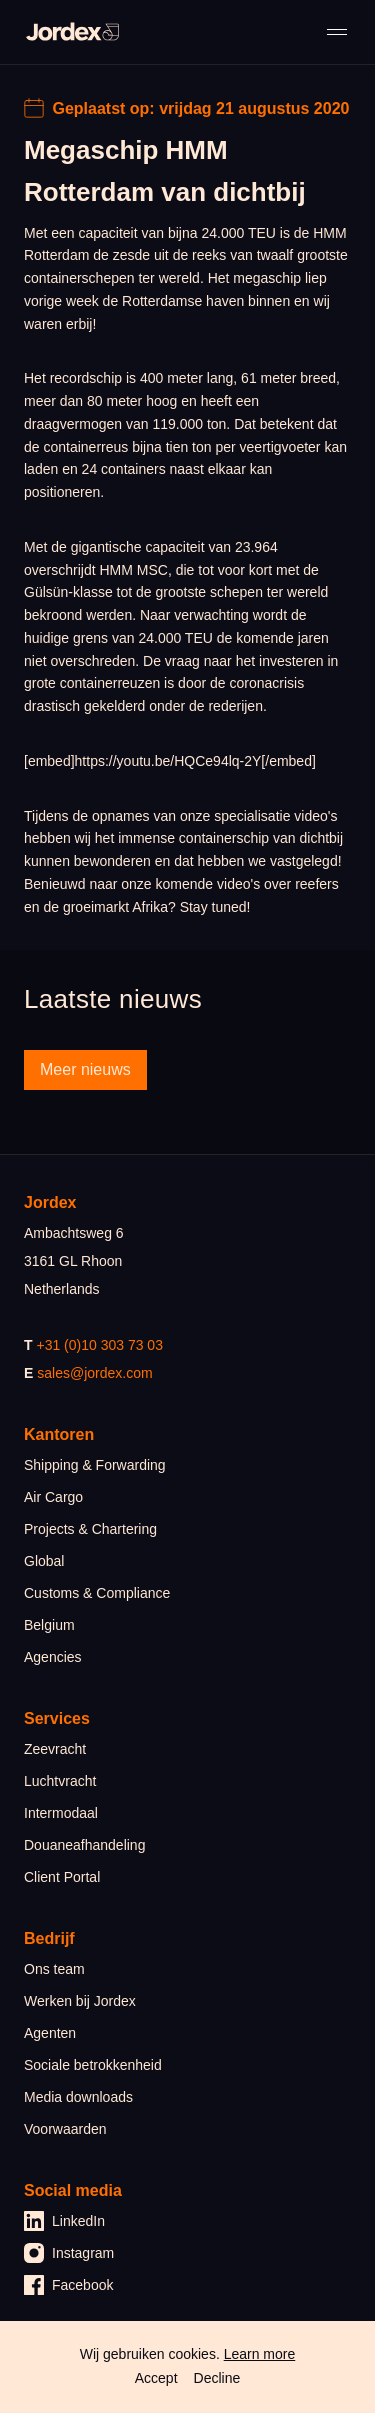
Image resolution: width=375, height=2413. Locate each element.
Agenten (50, 2033)
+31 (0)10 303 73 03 (99, 1345)
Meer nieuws (85, 1069)
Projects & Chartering (90, 1529)
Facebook (68, 2285)
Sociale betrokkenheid (93, 2065)
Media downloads (78, 2097)
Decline (217, 2378)
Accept (156, 2378)
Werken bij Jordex (80, 2001)
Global (44, 1561)
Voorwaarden (65, 2129)
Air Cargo (53, 1497)
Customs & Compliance (97, 1593)
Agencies (53, 1657)
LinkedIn (64, 2221)
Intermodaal (61, 1813)
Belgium (49, 1625)
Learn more (260, 2354)
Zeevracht (55, 1749)
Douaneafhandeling (84, 1845)
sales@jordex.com (94, 1373)
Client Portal (62, 1877)
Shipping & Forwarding (95, 1465)
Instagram (69, 2253)
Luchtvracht (60, 1781)
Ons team (54, 1969)
